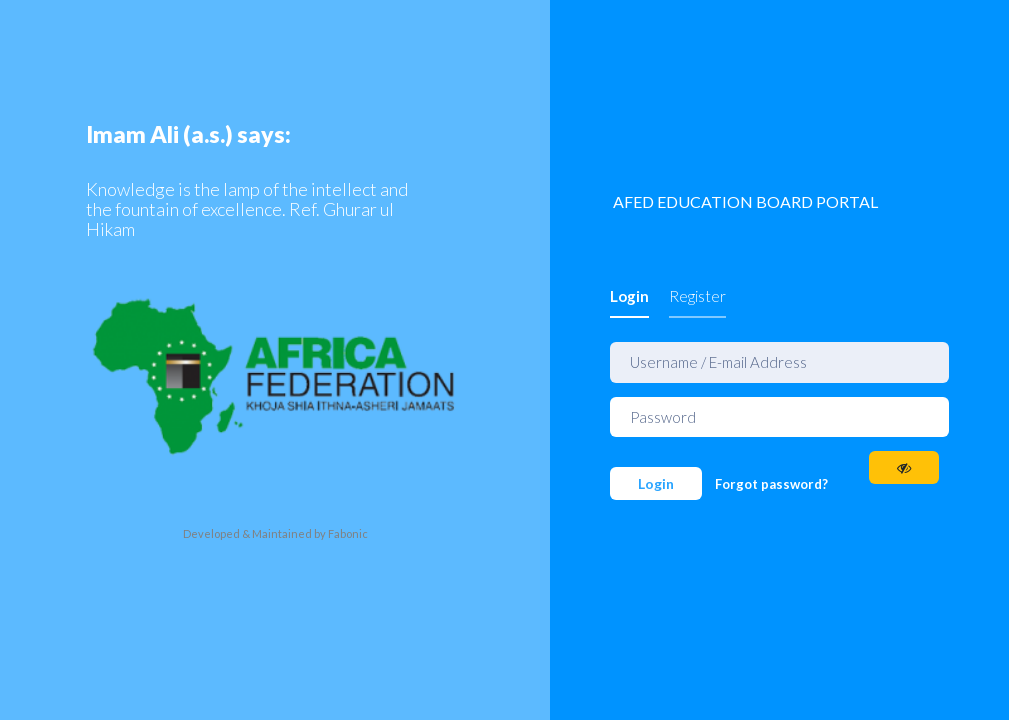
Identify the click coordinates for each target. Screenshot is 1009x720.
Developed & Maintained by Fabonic (275, 532)
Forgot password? (771, 484)
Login (629, 296)
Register (697, 296)
